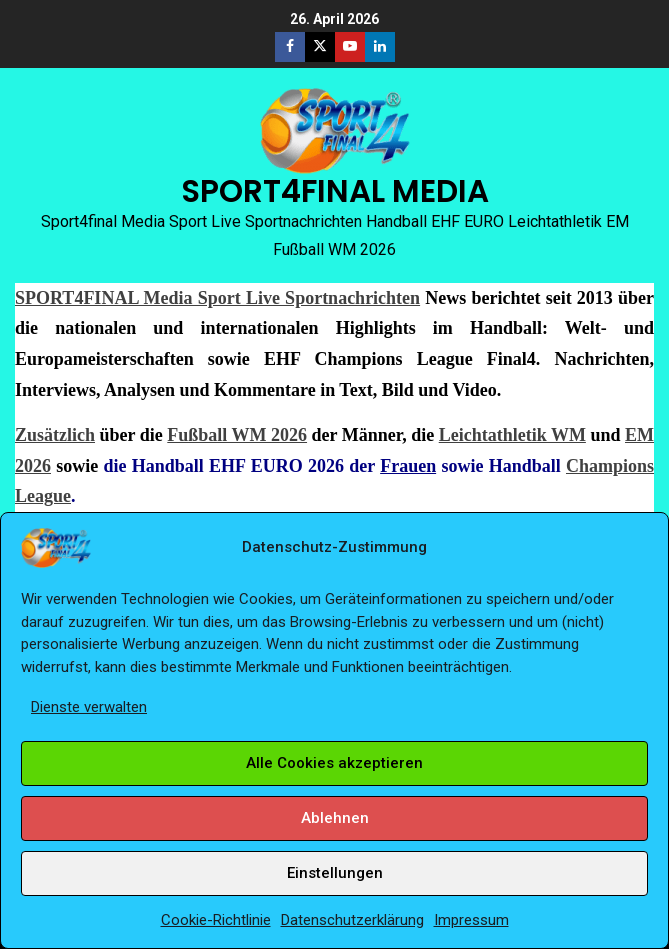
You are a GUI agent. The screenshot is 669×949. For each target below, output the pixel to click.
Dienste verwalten (89, 707)
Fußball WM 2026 (237, 435)
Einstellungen (335, 873)
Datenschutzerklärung (352, 920)
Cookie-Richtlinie (216, 920)
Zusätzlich (55, 435)
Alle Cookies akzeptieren (334, 763)
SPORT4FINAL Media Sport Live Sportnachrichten (217, 298)
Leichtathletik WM (512, 435)
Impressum (471, 920)
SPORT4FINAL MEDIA (335, 191)
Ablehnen (335, 818)
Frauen (408, 466)
